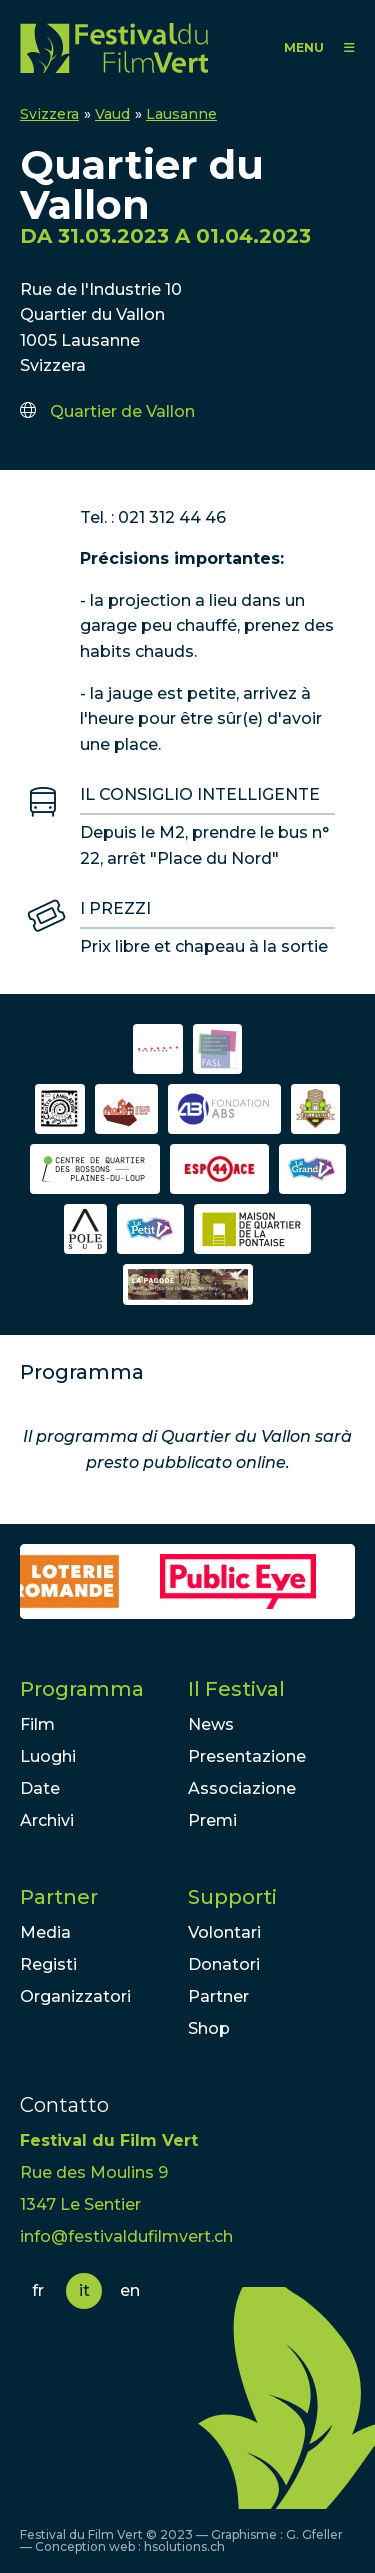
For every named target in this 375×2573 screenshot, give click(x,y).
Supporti (232, 1897)
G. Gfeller (314, 2534)
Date (40, 1788)
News (211, 1724)
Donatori (224, 1964)
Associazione (242, 1788)
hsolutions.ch (184, 2546)
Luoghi (48, 1756)
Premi (212, 1820)
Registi (48, 1964)
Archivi (47, 1820)
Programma (82, 1689)
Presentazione (247, 1756)
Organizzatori (75, 1996)
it (84, 2290)
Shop (209, 2028)
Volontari (224, 1932)
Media (45, 1932)
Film (37, 1724)
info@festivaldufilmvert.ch (126, 2236)
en (130, 2290)
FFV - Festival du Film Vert (114, 47)
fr (38, 2290)
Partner (59, 1897)
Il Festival (236, 1689)
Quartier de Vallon (122, 411)
